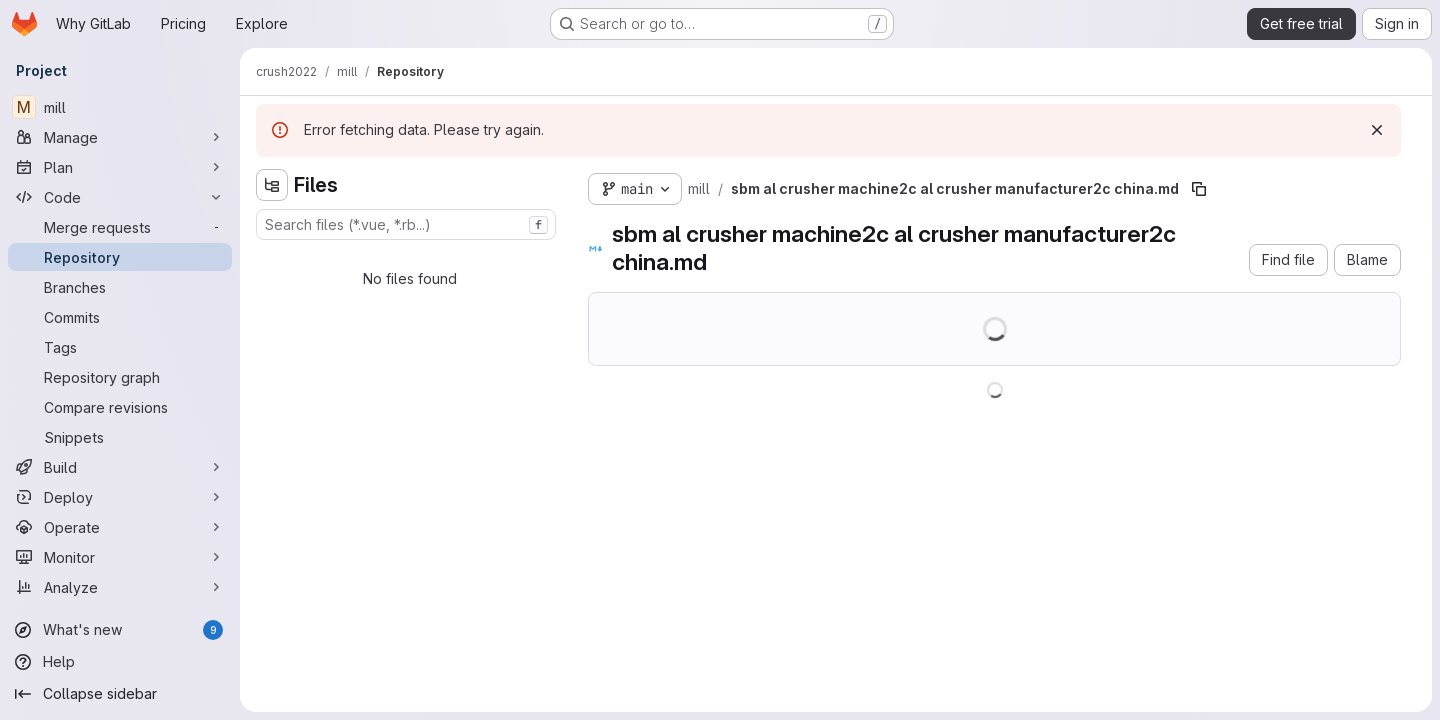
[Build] (120, 467)
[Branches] (120, 287)
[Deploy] (120, 497)
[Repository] (120, 257)
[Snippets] (120, 437)
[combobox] (406, 224)
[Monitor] (120, 557)
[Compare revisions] (120, 407)
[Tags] (120, 347)
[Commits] (120, 317)
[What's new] (120, 630)
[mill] (120, 107)
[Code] (120, 197)
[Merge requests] (120, 227)
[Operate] (120, 527)
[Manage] (120, 137)
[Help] (120, 662)
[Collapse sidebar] (120, 694)
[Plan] (120, 167)
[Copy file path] (1199, 189)
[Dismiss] (1377, 130)
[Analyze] (120, 587)
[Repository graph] (120, 377)
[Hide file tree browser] (272, 185)
